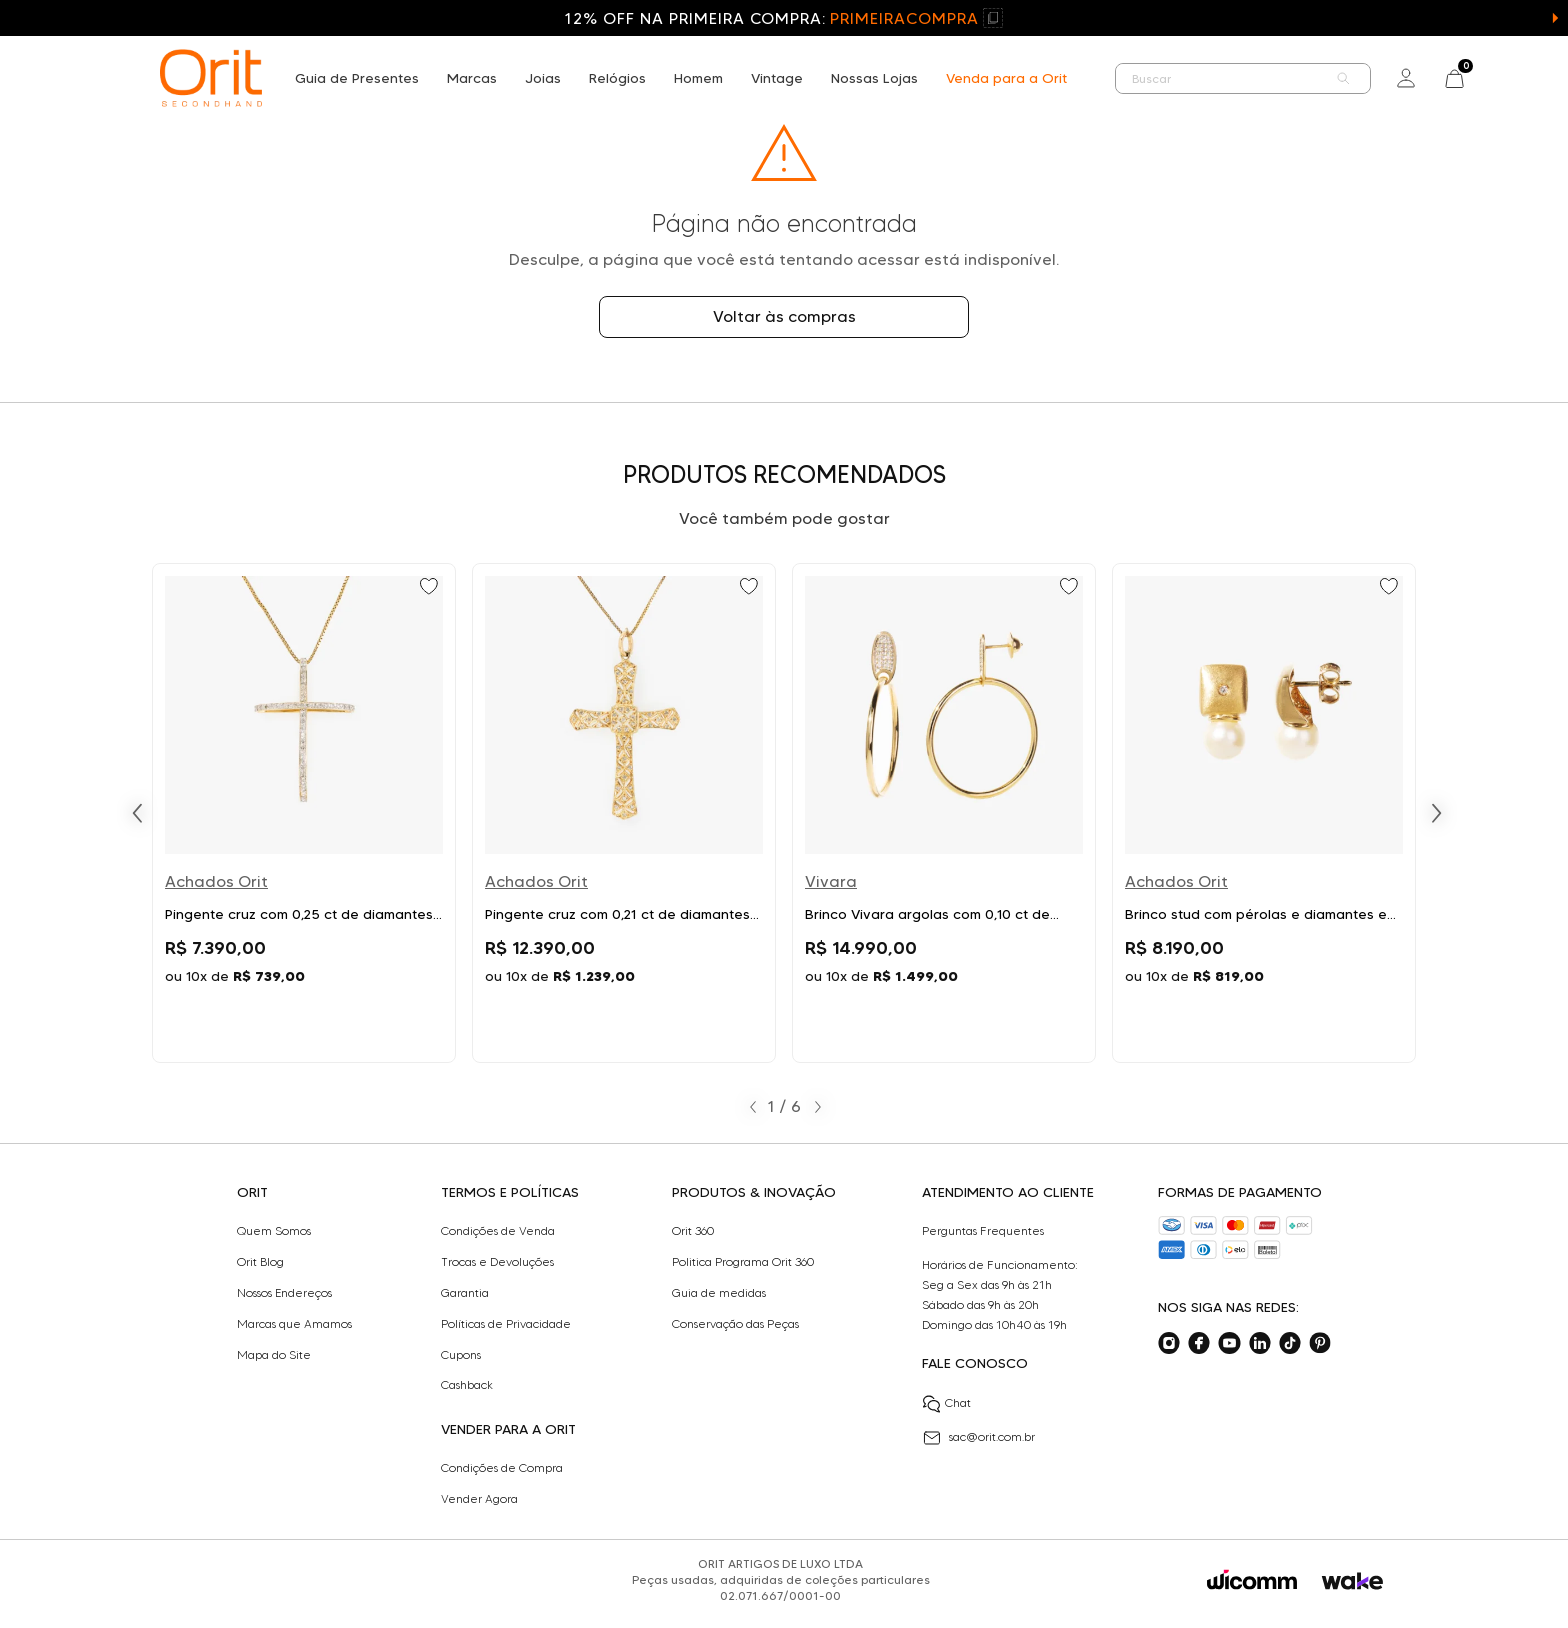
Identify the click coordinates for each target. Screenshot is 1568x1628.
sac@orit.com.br (978, 1438)
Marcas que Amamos (294, 1324)
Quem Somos (274, 1231)
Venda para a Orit (1006, 78)
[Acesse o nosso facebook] (1199, 1343)
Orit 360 (693, 1231)
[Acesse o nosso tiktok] (1290, 1343)
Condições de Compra (502, 1468)
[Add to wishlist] (431, 588)
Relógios (617, 78)
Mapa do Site (274, 1355)
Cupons (461, 1355)
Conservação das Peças (735, 1324)
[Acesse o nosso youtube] (1229, 1343)
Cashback (467, 1385)
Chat (946, 1404)
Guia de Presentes (357, 78)
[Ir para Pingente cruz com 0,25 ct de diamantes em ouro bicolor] (304, 813)
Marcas (472, 78)
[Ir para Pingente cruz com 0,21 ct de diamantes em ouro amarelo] (624, 813)
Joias (543, 78)
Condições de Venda (498, 1231)
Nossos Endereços (284, 1293)
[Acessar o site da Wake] (1352, 1581)
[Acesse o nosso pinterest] (1320, 1343)
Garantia (465, 1293)
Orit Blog (260, 1262)
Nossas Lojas (874, 78)
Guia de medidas (719, 1293)
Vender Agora (479, 1499)
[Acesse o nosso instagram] (1169, 1343)
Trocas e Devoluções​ (497, 1262)
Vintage (777, 78)
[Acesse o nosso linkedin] (1260, 1343)
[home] (211, 78)
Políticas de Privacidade (506, 1324)
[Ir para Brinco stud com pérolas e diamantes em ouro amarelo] (1264, 813)
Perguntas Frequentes (983, 1231)
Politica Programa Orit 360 (743, 1262)
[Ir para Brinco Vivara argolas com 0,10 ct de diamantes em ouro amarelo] (944, 813)
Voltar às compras (784, 316)
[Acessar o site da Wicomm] (1252, 1580)
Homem (698, 78)
